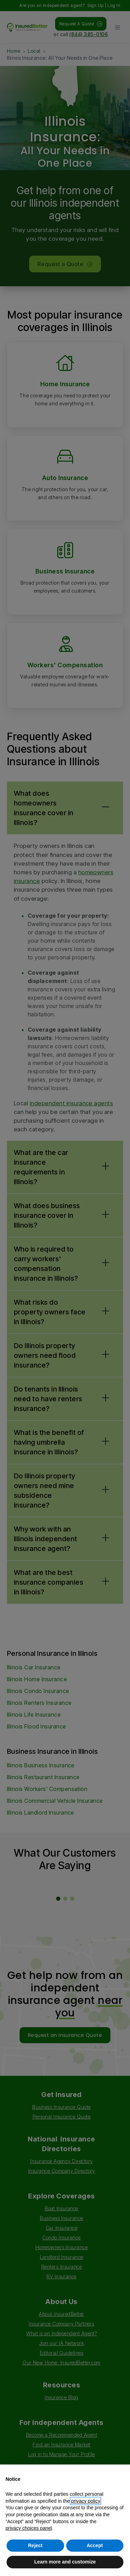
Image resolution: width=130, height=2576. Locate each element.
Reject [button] (35, 2545)
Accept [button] (95, 2545)
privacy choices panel (29, 2528)
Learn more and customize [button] (65, 2562)
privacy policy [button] (85, 2501)
